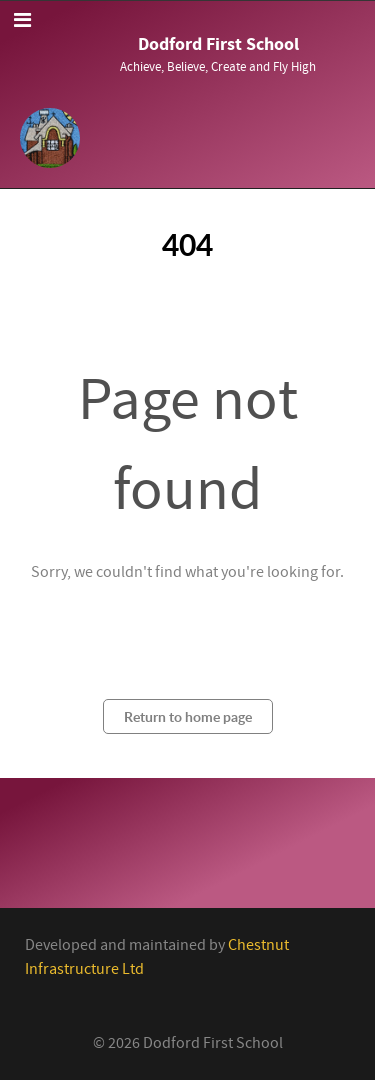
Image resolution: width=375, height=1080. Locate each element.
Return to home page (188, 716)
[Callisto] (50, 136)
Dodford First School (218, 44)
